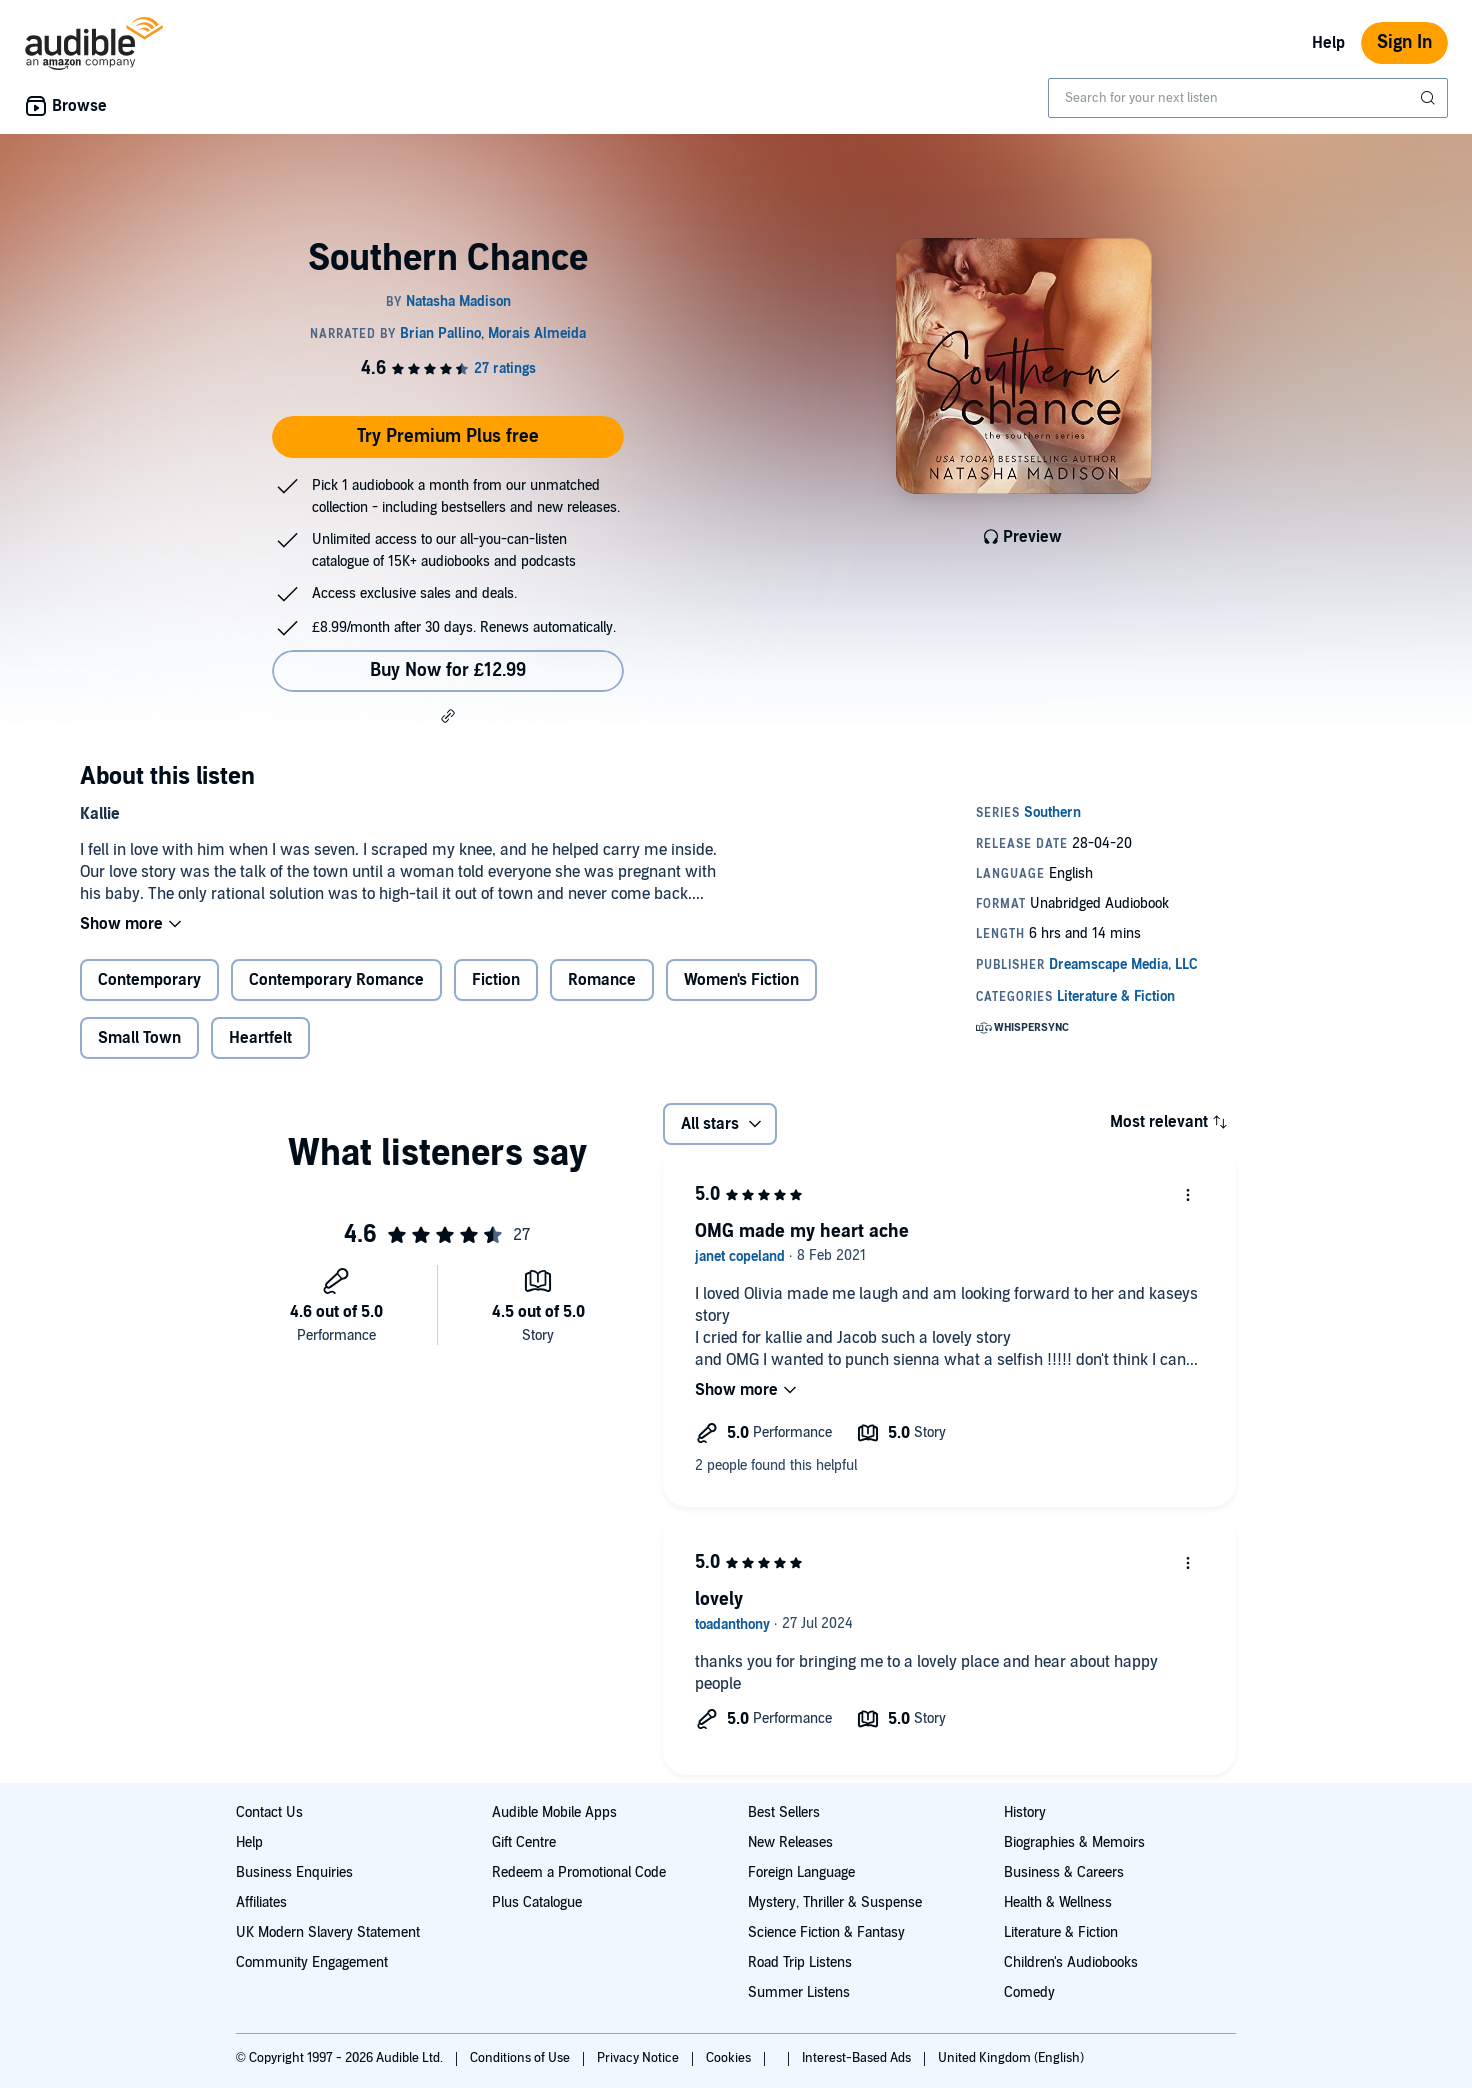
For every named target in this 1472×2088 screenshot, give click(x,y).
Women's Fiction (741, 980)
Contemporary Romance (336, 980)
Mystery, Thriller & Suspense (835, 1902)
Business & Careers (1064, 1872)
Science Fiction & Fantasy (826, 1932)
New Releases (790, 1842)
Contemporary (149, 980)
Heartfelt (260, 1038)
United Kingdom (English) (1011, 2058)
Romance (602, 980)
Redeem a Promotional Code (579, 1872)
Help (1328, 43)
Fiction (496, 980)
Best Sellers (784, 1812)
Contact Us (269, 1812)
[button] (448, 716)
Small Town (139, 1038)
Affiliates (261, 1902)
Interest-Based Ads (858, 2058)
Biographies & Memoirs (1074, 1842)
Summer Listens (799, 1992)
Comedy (1029, 1992)
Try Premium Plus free (448, 436)
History (1025, 1812)
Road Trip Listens (800, 1962)
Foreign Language (801, 1872)
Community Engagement (312, 1962)
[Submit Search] (1430, 98)
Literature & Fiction (1061, 1932)
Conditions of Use (521, 2058)
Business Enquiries (294, 1872)
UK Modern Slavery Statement (328, 1932)
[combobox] (1248, 98)
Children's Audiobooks (1071, 1962)
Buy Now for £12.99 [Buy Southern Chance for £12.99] (448, 670)
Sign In (1404, 42)
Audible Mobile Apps (554, 1812)
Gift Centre (524, 1842)
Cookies (730, 2058)
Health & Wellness (1058, 1902)
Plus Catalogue (537, 1902)
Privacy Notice (639, 2058)
